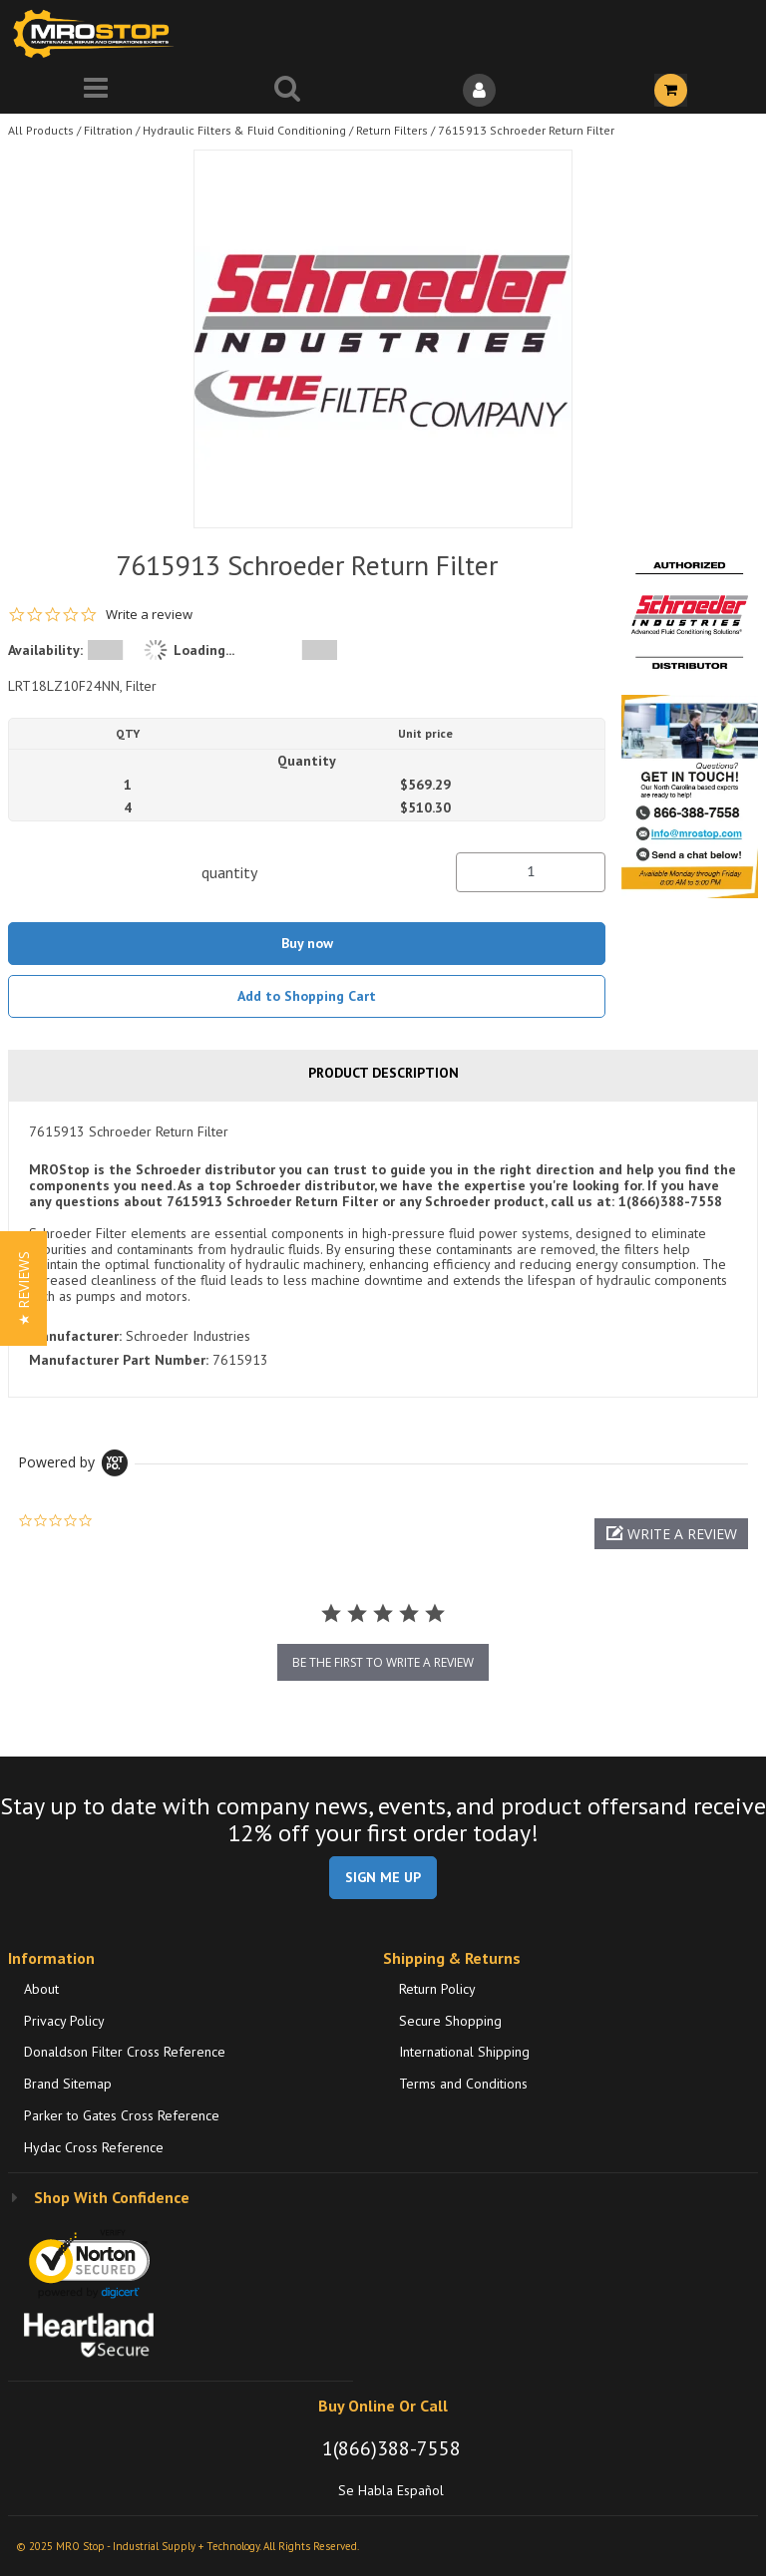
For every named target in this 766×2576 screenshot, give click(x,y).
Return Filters (392, 130)
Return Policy (437, 1989)
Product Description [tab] (383, 1073)
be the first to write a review (383, 1662)
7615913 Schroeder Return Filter (526, 130)
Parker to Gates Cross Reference (121, 2115)
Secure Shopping (450, 2021)
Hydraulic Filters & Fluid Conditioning (244, 130)
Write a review (149, 614)
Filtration (108, 130)
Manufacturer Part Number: (118, 1360)
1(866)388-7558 (391, 2448)
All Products (41, 130)
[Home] (98, 33)
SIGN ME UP (383, 1877)
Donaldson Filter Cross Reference (124, 2052)
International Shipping (464, 2052)
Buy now (307, 943)
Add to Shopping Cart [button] (306, 996)
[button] (671, 1533)
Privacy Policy (64, 2021)
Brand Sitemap (68, 2084)
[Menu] (96, 90)
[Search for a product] (287, 90)
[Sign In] (478, 90)
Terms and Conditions (463, 2084)
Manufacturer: (75, 1336)
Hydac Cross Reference (94, 2147)
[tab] (383, 1249)
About (41, 1989)
